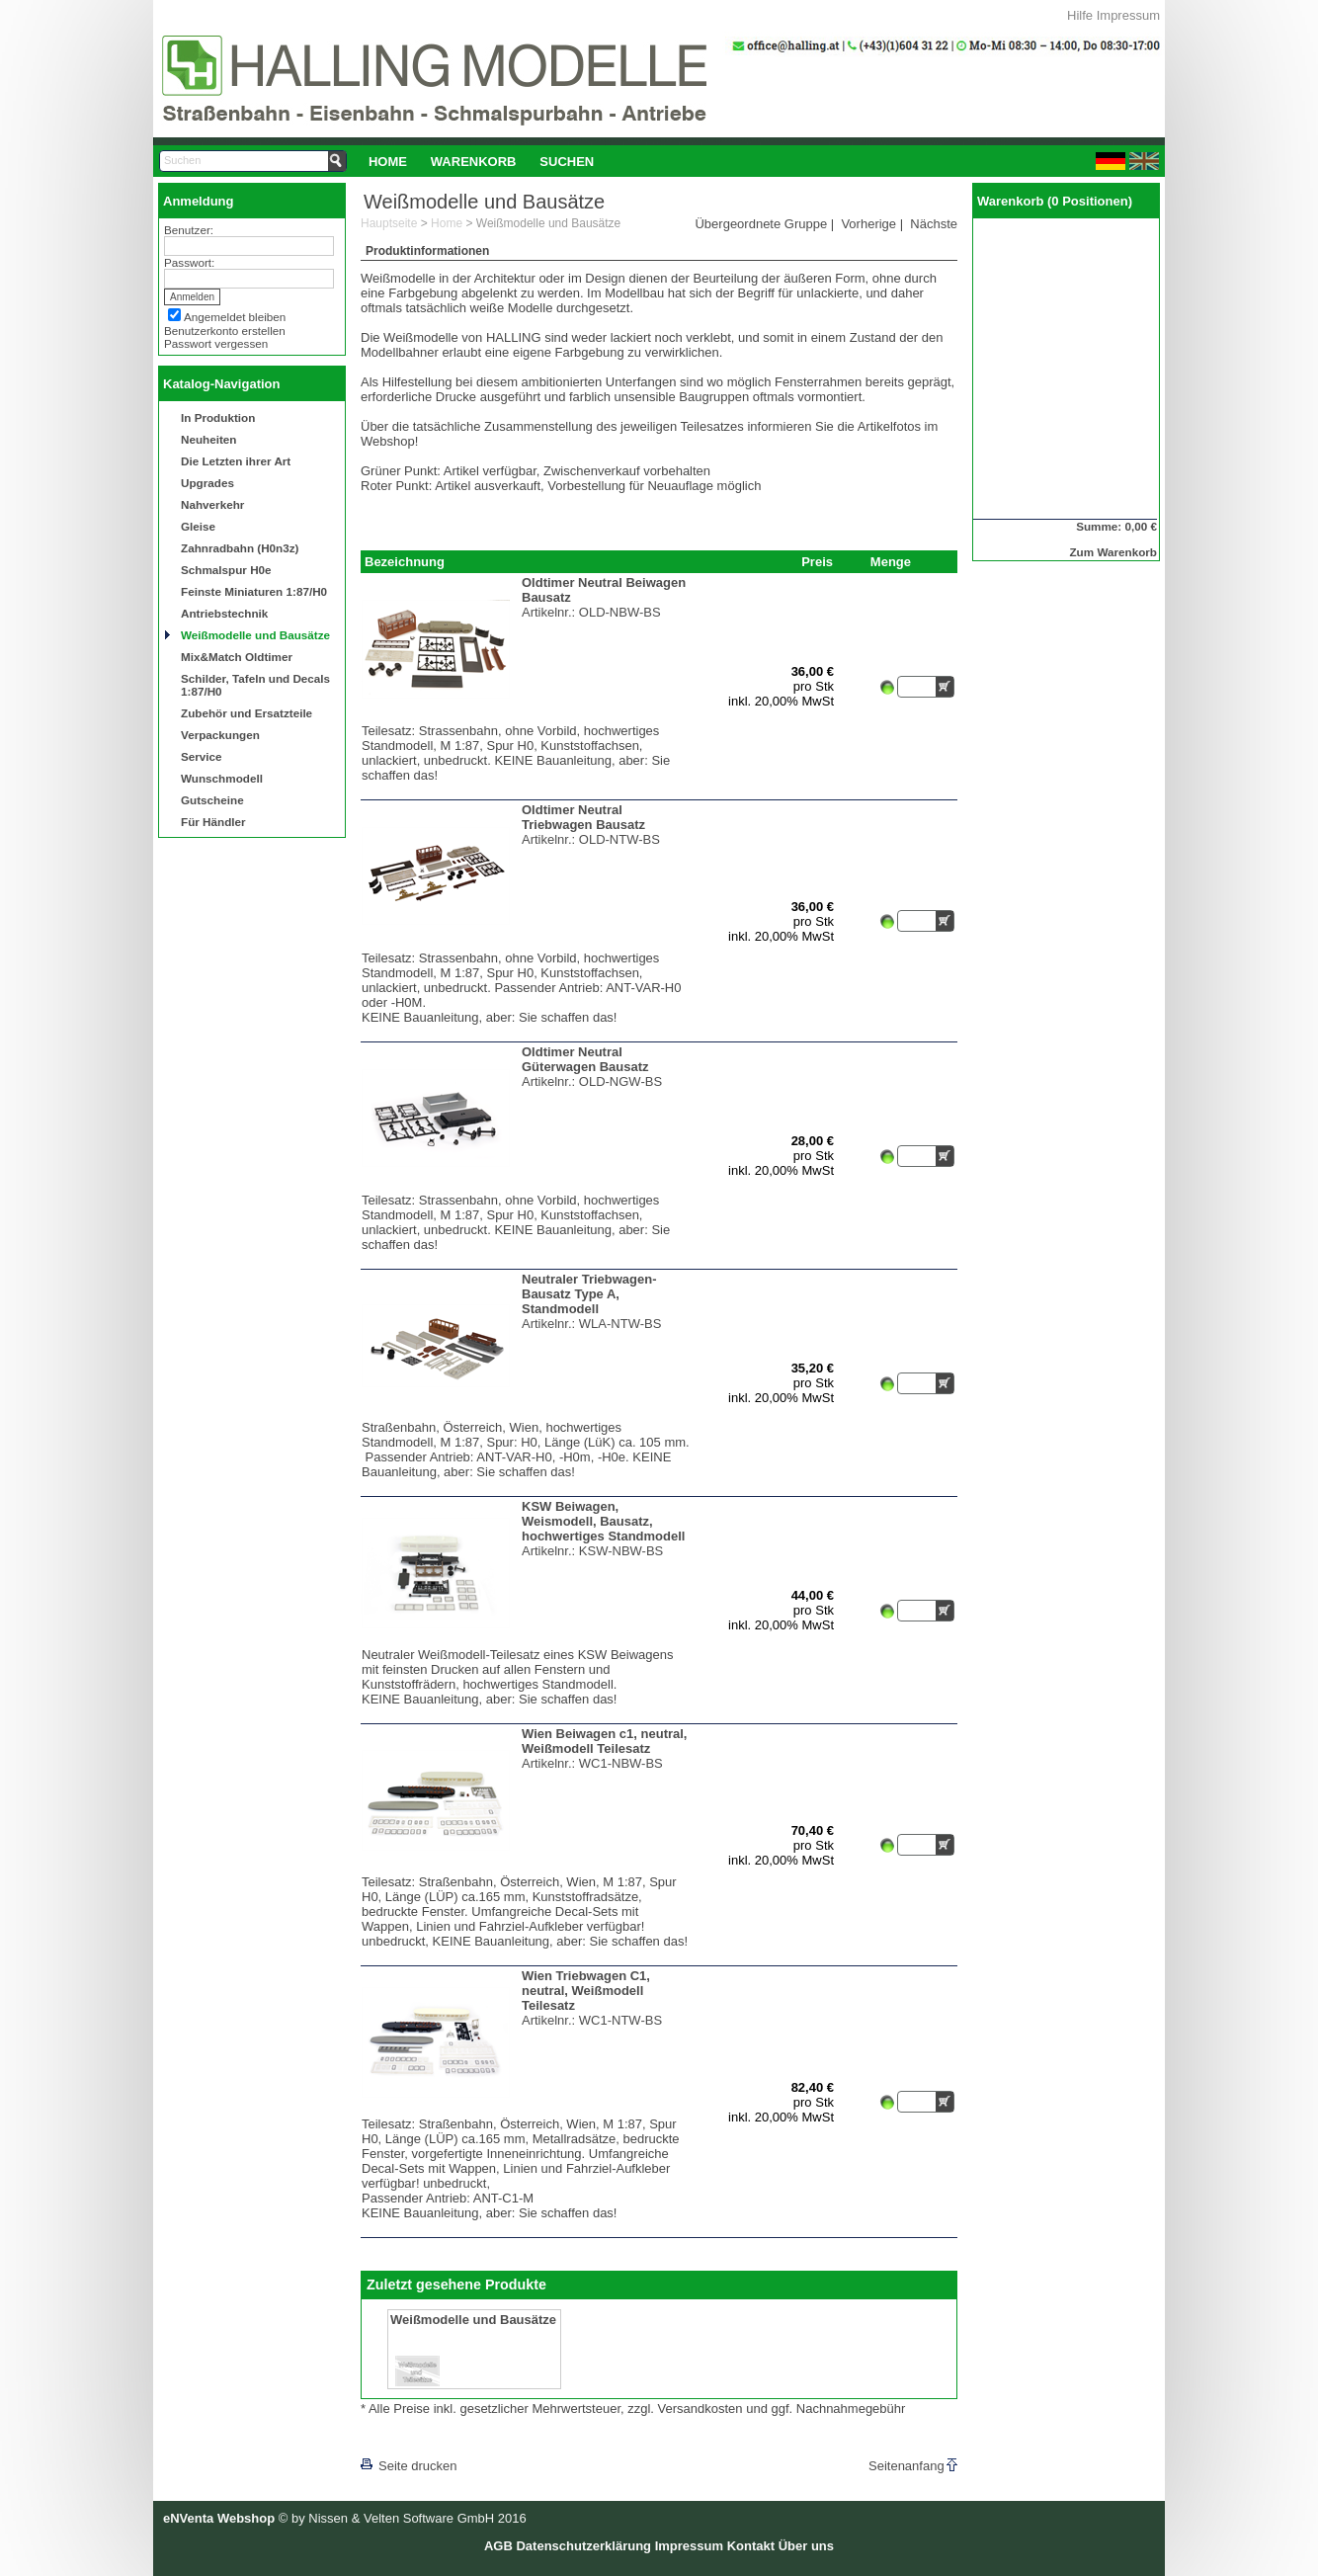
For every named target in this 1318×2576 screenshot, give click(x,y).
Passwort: (189, 262)
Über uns (806, 2545)
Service (201, 756)
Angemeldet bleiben (235, 316)
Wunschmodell (222, 778)
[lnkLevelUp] (401, 2438)
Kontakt (751, 2545)
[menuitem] (388, 161)
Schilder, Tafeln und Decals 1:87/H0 (255, 685)
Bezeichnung (405, 561)
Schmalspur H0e (226, 569)
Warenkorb (474, 161)
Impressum (1128, 15)
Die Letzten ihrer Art (235, 461)
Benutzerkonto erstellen (225, 330)
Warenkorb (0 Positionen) (1054, 201)
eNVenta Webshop (219, 2518)
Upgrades (207, 482)
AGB (498, 2545)
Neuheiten (209, 439)
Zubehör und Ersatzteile (246, 712)
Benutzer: (188, 229)
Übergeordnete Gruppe (761, 223)
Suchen (566, 161)
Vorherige (868, 223)
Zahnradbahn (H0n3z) (239, 547)
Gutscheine (212, 799)
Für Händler (213, 821)
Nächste (933, 223)
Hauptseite (389, 223)
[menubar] (481, 161)
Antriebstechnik (224, 613)
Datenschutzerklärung (583, 2545)
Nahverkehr (212, 504)
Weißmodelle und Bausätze (255, 634)
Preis (817, 561)
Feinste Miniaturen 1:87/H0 (254, 591)
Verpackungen (220, 734)
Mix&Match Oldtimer (236, 656)
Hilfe (1080, 15)
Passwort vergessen (216, 343)
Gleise (198, 526)
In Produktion (218, 417)
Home (388, 161)
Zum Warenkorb (1113, 551)
